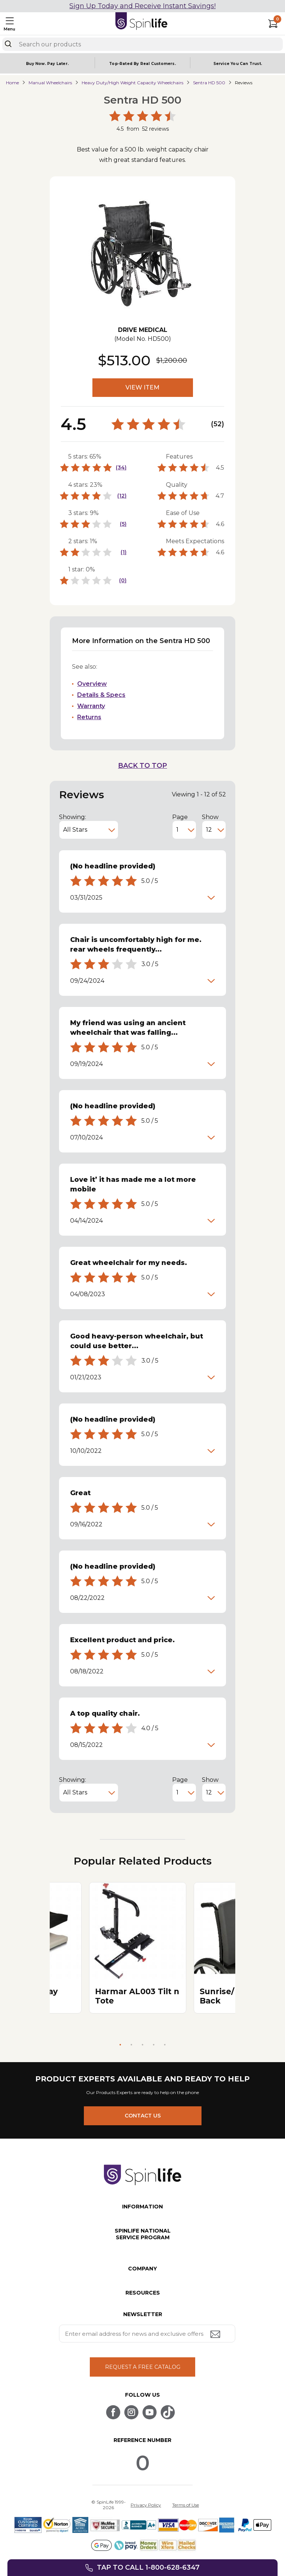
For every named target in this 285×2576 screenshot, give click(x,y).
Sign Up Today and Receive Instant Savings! (142, 6)
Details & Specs (101, 694)
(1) (124, 552)
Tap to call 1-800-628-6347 (148, 2567)
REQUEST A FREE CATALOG (142, 2367)
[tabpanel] (137, 1947)
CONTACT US (143, 2115)
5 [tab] (164, 2045)
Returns (89, 717)
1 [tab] (120, 2045)
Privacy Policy (146, 2505)
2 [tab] (131, 2045)
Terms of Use (185, 2505)
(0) (123, 580)
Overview (92, 683)
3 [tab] (142, 2045)
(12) (122, 495)
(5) (123, 524)
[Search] (8, 43)
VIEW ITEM (142, 387)
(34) (121, 467)
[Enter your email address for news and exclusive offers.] (147, 2333)
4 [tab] (153, 2045)
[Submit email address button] (216, 2335)
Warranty (91, 706)
